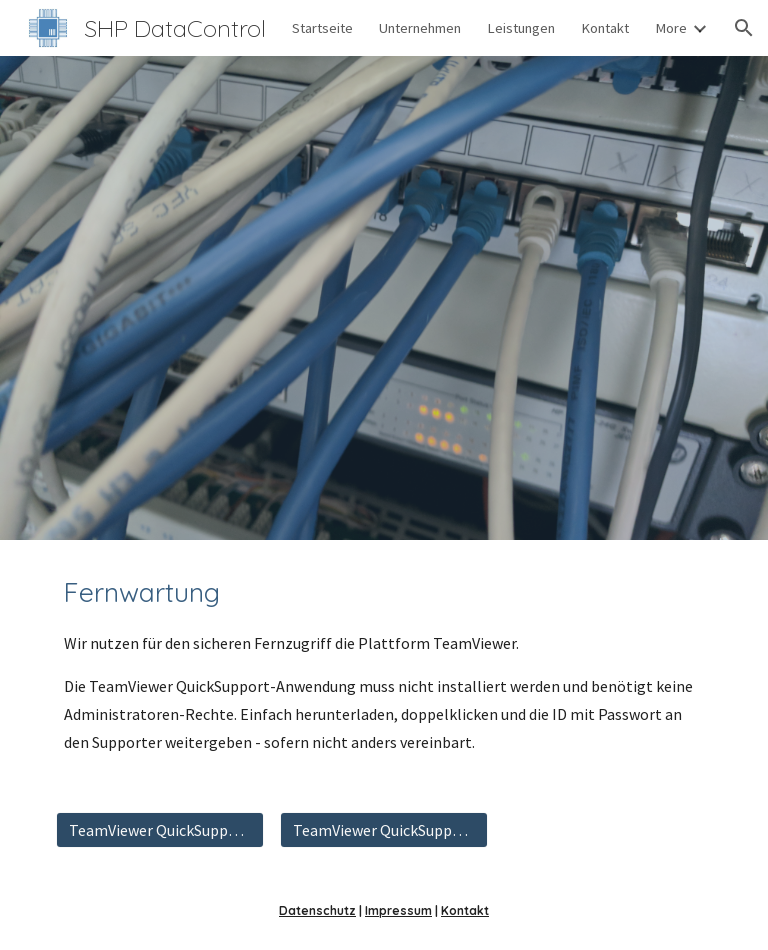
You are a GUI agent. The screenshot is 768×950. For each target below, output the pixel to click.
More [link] (671, 28)
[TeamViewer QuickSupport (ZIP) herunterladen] (383, 830)
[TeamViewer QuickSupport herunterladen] (159, 830)
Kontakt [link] (605, 28)
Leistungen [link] (521, 28)
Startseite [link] (322, 28)
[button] (744, 28)
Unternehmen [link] (420, 28)
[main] (383, 664)
